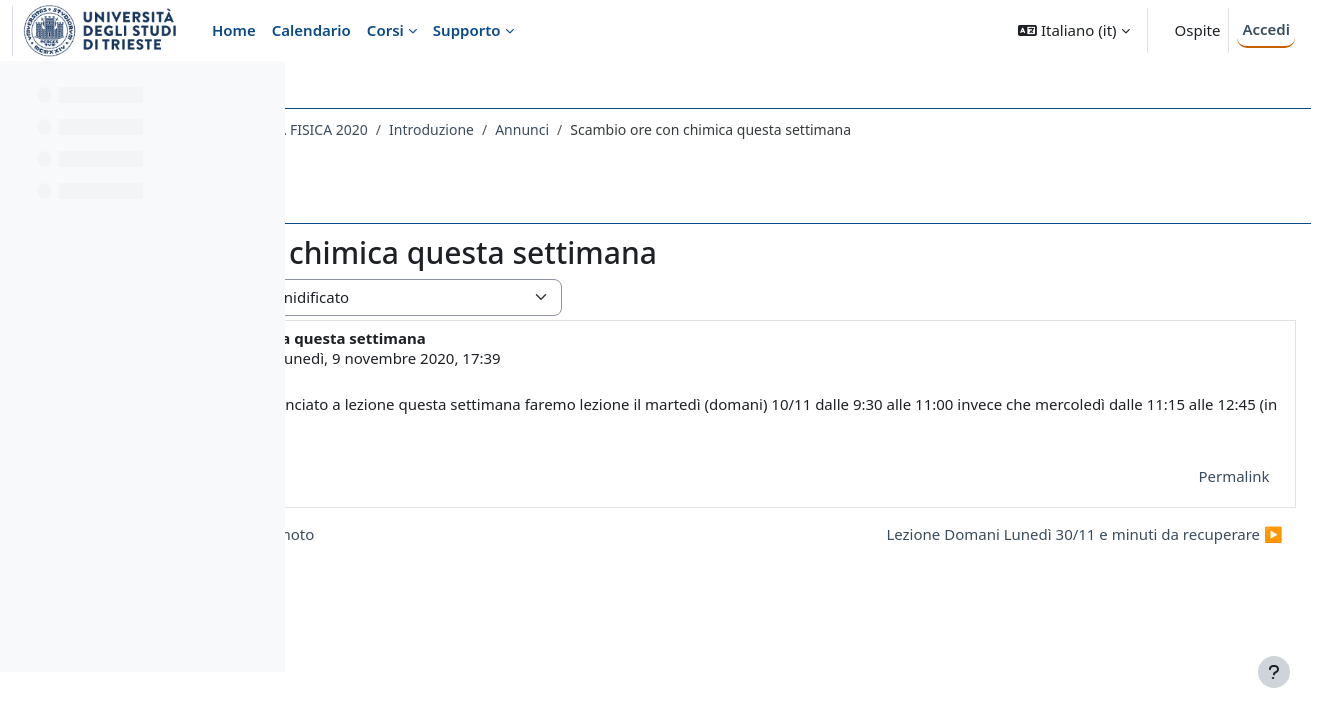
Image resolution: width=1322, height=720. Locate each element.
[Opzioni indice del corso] (261, 90)
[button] (1073, 30)
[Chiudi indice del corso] (21, 90)
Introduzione (711, 129)
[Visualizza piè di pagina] (1274, 672)
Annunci (802, 129)
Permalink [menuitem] (1189, 476)
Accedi (1266, 29)
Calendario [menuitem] (311, 30)
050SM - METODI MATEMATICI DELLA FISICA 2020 (486, 129)
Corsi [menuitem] (385, 30)
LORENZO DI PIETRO (475, 358)
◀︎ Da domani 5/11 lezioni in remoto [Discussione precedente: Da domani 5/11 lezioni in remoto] (465, 534)
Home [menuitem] (234, 30)
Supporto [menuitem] (467, 30)
